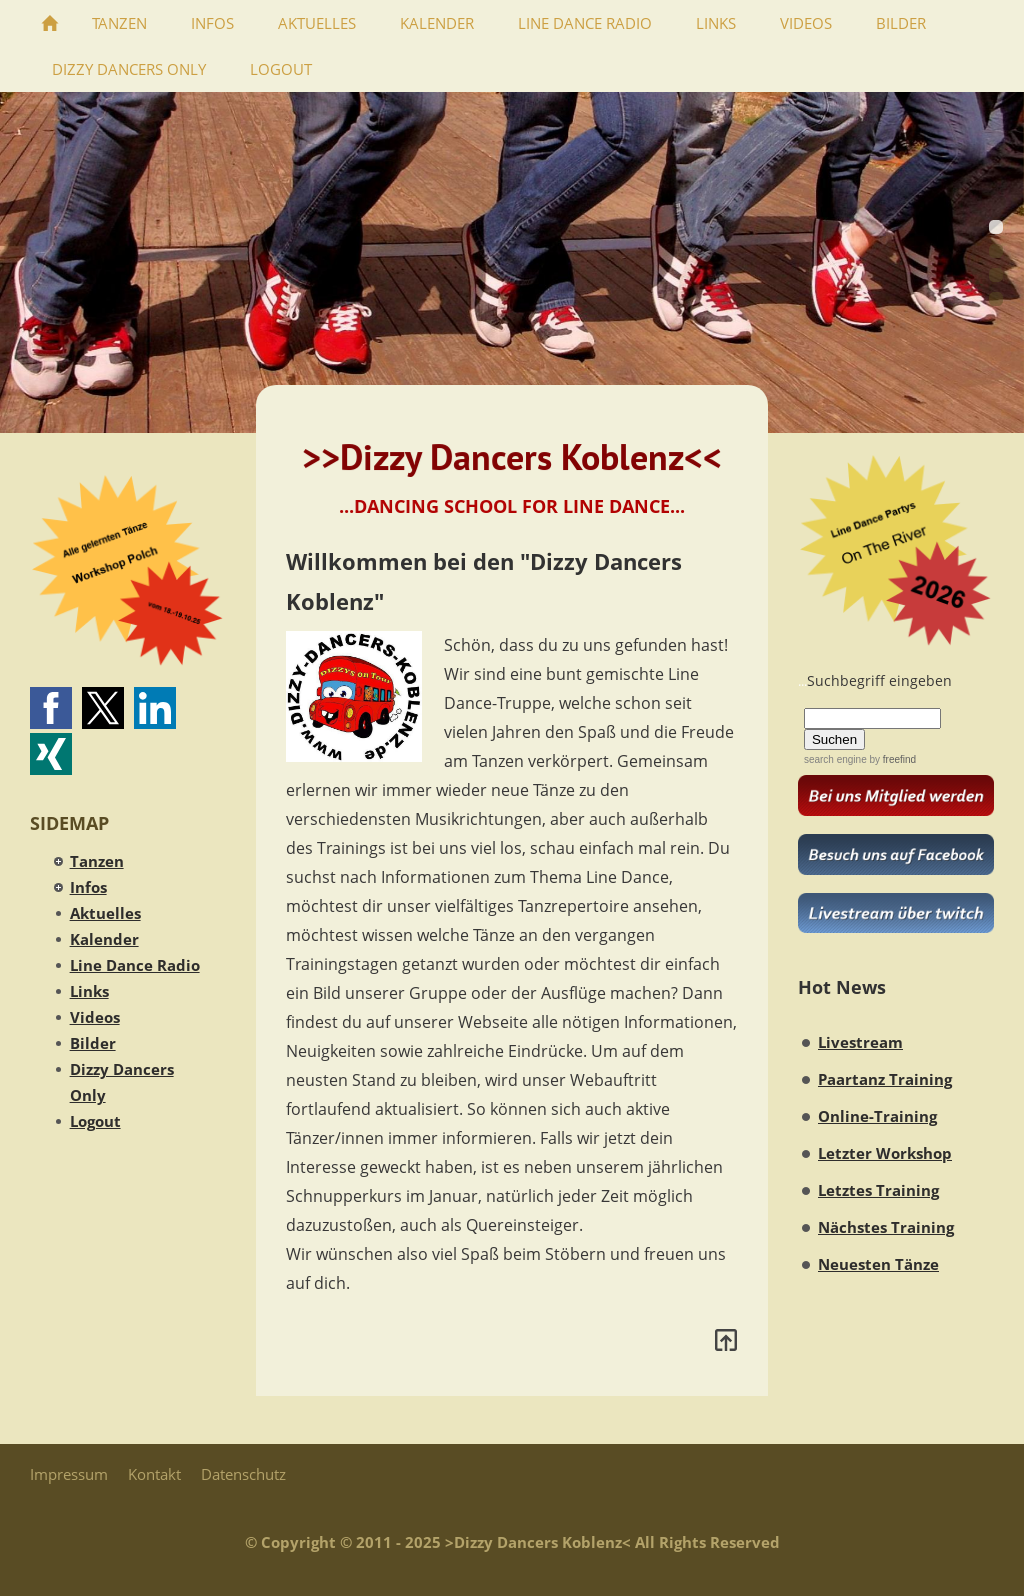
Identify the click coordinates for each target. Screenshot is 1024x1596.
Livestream (860, 1042)
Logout (95, 1121)
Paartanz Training (885, 1079)
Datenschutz (243, 1474)
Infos (88, 887)
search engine (835, 759)
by (891, 759)
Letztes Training (878, 1190)
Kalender (104, 939)
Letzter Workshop (885, 1153)
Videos (95, 1017)
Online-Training (877, 1116)
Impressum (69, 1474)
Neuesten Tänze (878, 1264)
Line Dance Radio (135, 965)
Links (89, 991)
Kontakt (154, 1474)
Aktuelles (105, 913)
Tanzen (97, 861)
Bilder (93, 1043)
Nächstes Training (886, 1227)
